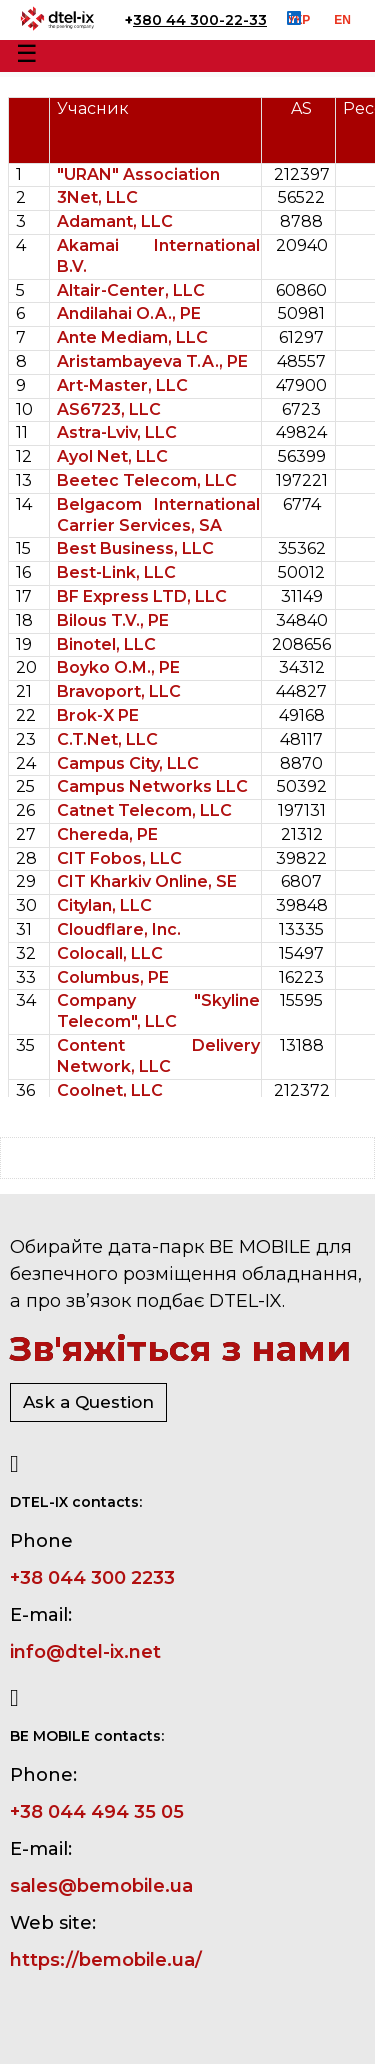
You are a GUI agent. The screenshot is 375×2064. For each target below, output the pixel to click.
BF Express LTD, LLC (142, 596)
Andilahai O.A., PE (129, 313)
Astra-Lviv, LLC (117, 432)
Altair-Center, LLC (131, 290)
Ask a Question (88, 1402)
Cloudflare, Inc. (119, 929)
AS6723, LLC (109, 409)
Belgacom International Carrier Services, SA (158, 515)
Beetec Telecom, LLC (147, 480)
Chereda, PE (107, 834)
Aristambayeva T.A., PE (152, 361)
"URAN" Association (138, 174)
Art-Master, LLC (122, 385)
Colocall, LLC (110, 953)
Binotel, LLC (106, 644)
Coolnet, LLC (110, 1090)
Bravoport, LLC (119, 691)
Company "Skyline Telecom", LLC (158, 1011)
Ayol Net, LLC (112, 456)
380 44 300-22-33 (200, 20)
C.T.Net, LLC (107, 739)
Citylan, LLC (104, 905)
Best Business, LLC (135, 548)
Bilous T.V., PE (113, 620)
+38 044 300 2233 (92, 1578)
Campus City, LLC (128, 763)
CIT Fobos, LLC (119, 858)
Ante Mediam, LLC (132, 337)
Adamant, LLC (115, 221)
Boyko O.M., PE (118, 667)
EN (342, 20)
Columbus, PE (113, 977)
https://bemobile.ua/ (106, 1960)
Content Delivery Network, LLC (158, 1056)
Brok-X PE (98, 715)
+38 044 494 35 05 (97, 1812)
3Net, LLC (97, 197)
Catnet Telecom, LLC (144, 810)
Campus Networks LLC (152, 786)
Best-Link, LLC (116, 572)
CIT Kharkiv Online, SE (147, 881)
